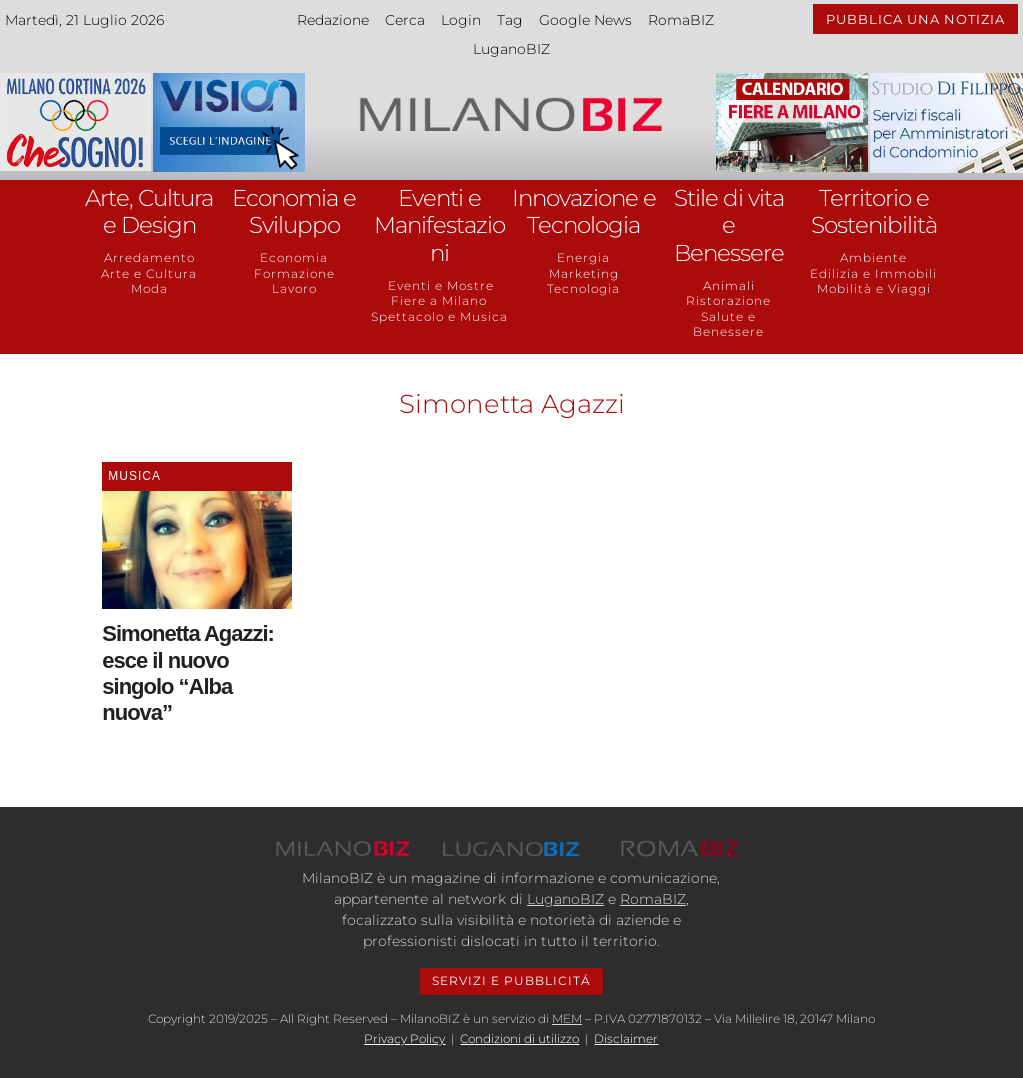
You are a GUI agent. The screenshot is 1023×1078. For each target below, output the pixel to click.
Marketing (584, 273)
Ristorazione (728, 300)
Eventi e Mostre (439, 285)
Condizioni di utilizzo (519, 1038)
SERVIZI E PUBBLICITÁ (511, 980)
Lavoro (294, 288)
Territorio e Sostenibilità (874, 212)
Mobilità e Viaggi (874, 288)
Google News (585, 20)
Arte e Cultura (149, 273)
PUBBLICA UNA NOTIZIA (915, 19)
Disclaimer (626, 1038)
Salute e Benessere (728, 324)
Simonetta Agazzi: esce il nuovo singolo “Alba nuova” (188, 673)
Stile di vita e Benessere (729, 225)
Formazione (294, 273)
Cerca (405, 20)
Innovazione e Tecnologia (584, 212)
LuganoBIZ (511, 49)
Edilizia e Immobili (873, 273)
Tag (510, 20)
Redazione (333, 20)
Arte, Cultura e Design (149, 212)
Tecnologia (583, 288)
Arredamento (149, 257)
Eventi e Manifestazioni (439, 225)
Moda (149, 288)
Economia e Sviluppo (294, 212)
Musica (134, 476)
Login (461, 20)
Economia (294, 257)
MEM (567, 1018)
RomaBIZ (681, 20)
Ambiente (873, 257)
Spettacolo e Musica (439, 316)
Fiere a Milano (439, 300)
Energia (583, 257)
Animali (729, 285)
